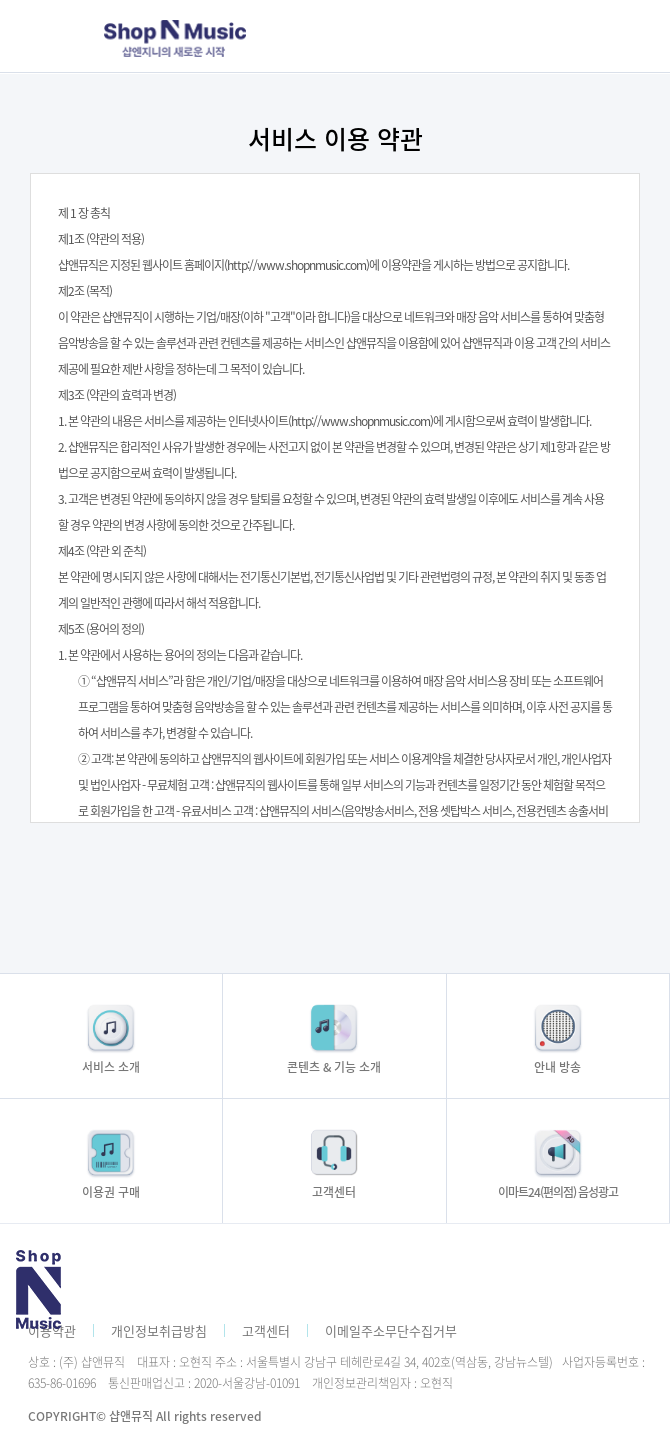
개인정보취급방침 (159, 1330)
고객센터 (266, 1330)
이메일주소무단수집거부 (391, 1330)
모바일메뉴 (528, 36)
